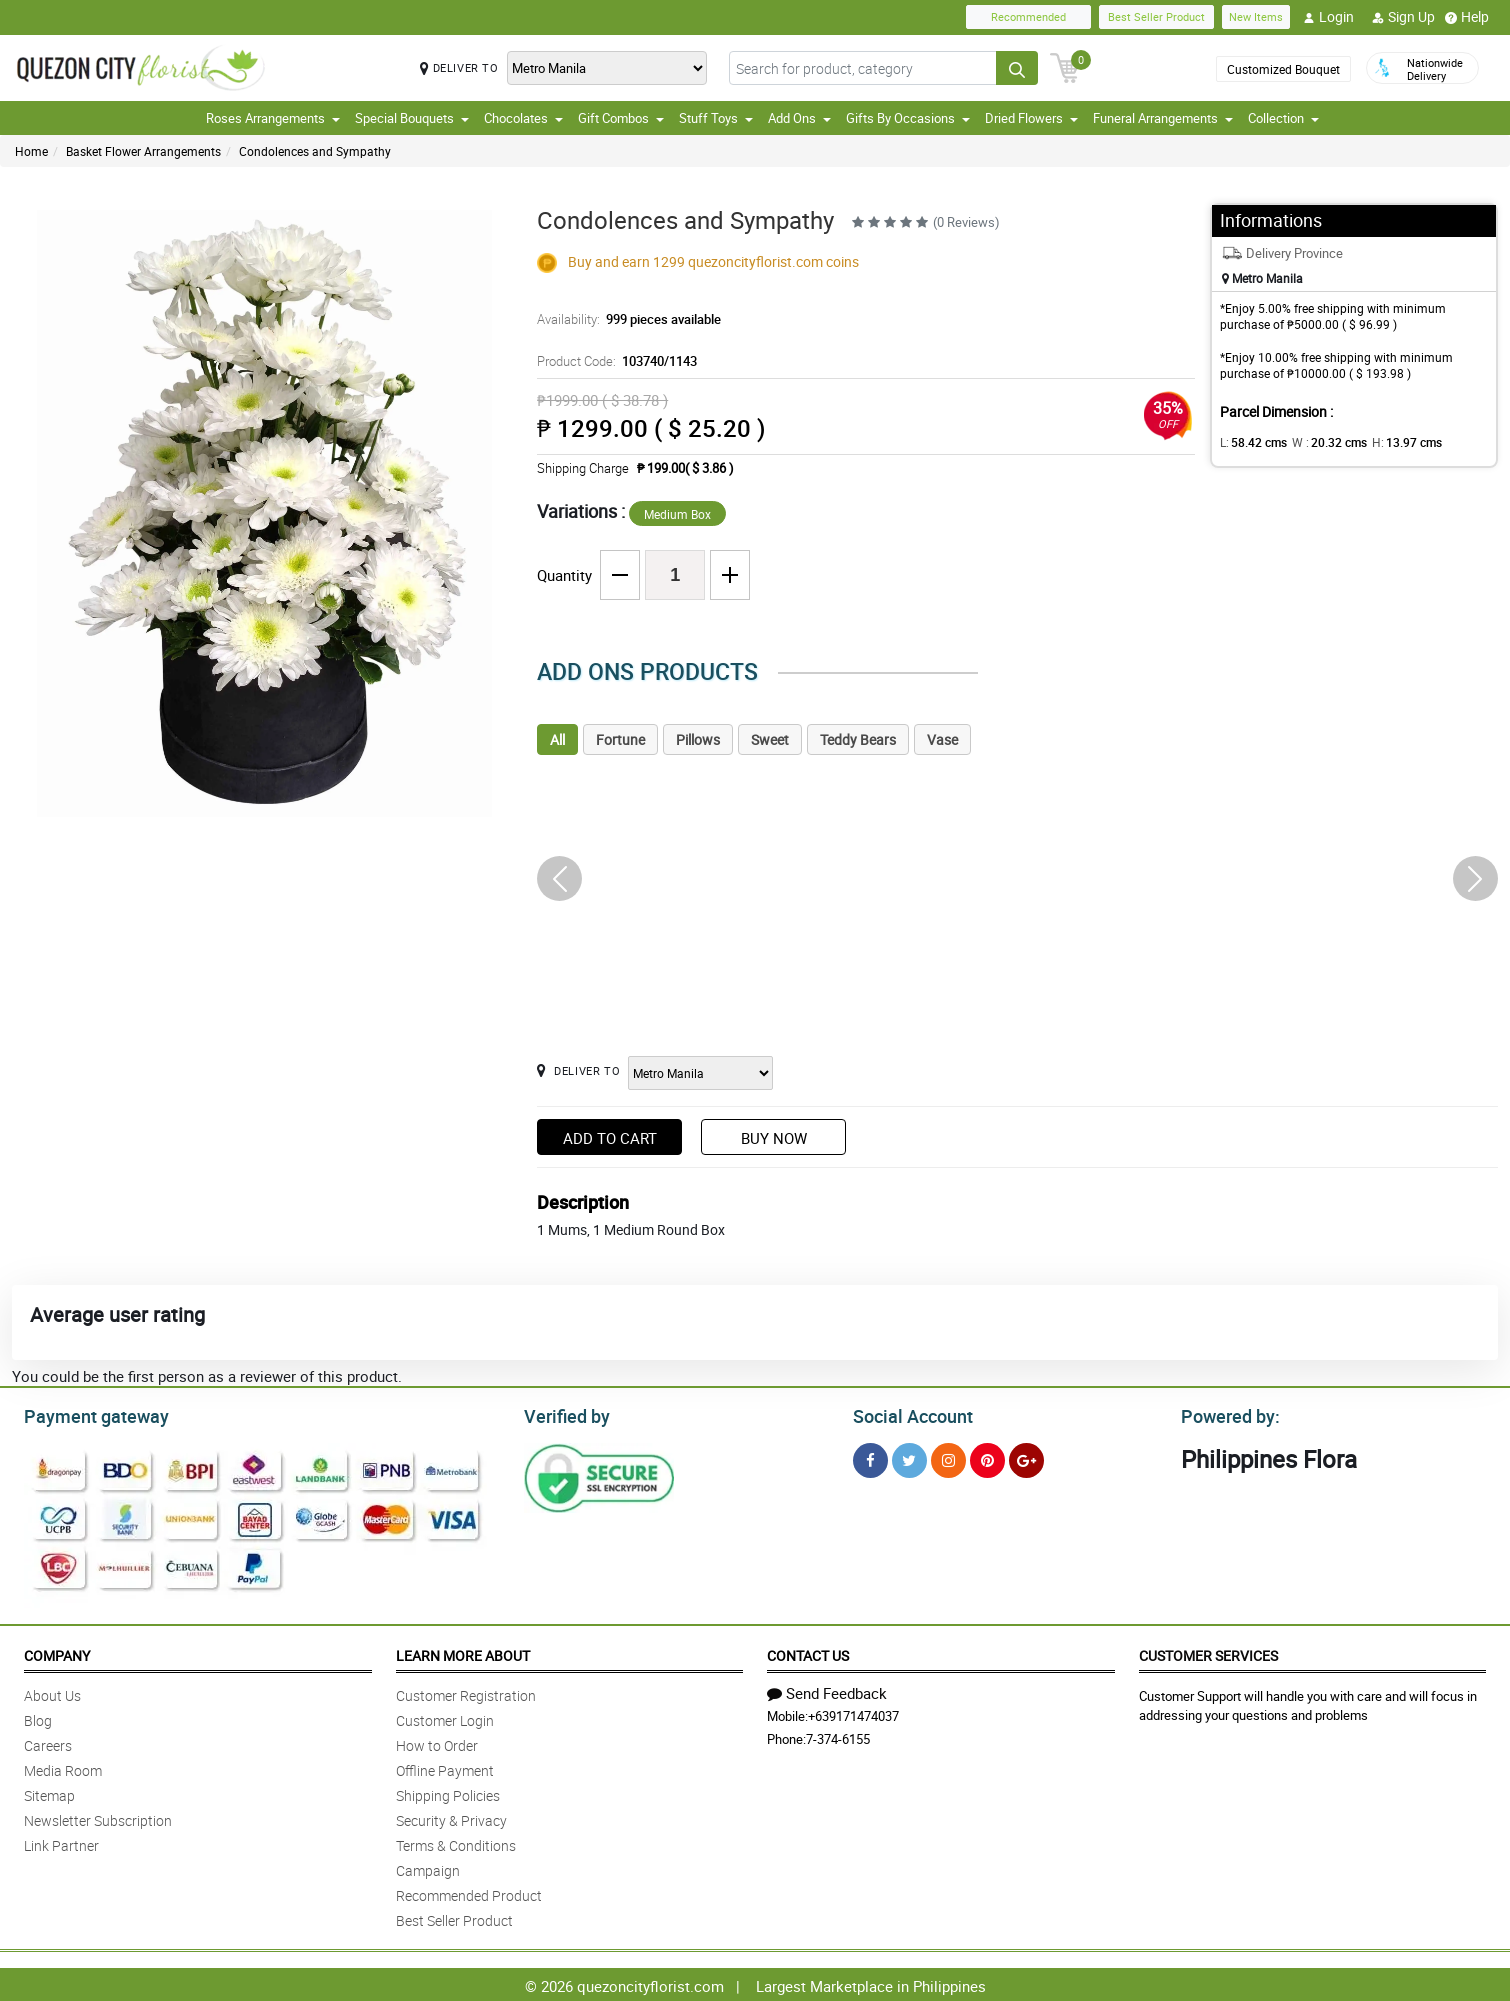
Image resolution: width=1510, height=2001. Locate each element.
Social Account (907, 1414)
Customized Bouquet (1283, 69)
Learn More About (463, 1652)
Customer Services (1208, 1652)
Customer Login (445, 1717)
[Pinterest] (987, 1457)
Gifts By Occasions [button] (908, 118)
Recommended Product (469, 1892)
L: (1250, 442)
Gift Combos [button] (621, 118)
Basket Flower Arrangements (143, 151)
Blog (38, 1717)
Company (57, 1652)
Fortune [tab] (620, 739)
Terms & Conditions (456, 1842)
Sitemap (49, 1792)
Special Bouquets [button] (412, 118)
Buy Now (774, 1138)
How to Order (437, 1742)
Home (31, 151)
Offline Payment (445, 1767)
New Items (1256, 16)
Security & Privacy (451, 1817)
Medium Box (677, 514)
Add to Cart (610, 1138)
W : (1319, 442)
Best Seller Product (1156, 16)
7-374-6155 (838, 1736)
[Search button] (1017, 68)
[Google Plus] (1026, 1457)
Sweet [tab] (770, 739)
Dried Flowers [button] (1031, 118)
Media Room (63, 1767)
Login (1328, 17)
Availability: (624, 319)
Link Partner (61, 1842)
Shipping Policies (448, 1792)
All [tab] (557, 739)
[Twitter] (909, 1457)
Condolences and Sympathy (315, 151)
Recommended (1028, 16)
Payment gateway (87, 1414)
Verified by (564, 1414)
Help (1467, 17)
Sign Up (1403, 17)
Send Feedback (827, 1690)
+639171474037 (853, 1713)
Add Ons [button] (799, 118)
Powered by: (1226, 1414)
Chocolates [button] (523, 118)
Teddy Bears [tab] (858, 739)
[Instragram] (948, 1457)
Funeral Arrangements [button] (1163, 118)
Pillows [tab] (698, 739)
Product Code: (613, 361)
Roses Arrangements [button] (273, 118)
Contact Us (808, 1652)
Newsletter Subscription (98, 1817)
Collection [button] (1283, 118)
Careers (48, 1742)
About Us (52, 1692)
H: (1389, 442)
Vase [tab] (942, 739)
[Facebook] (870, 1457)
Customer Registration (466, 1692)
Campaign (428, 1867)
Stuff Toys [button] (716, 118)
